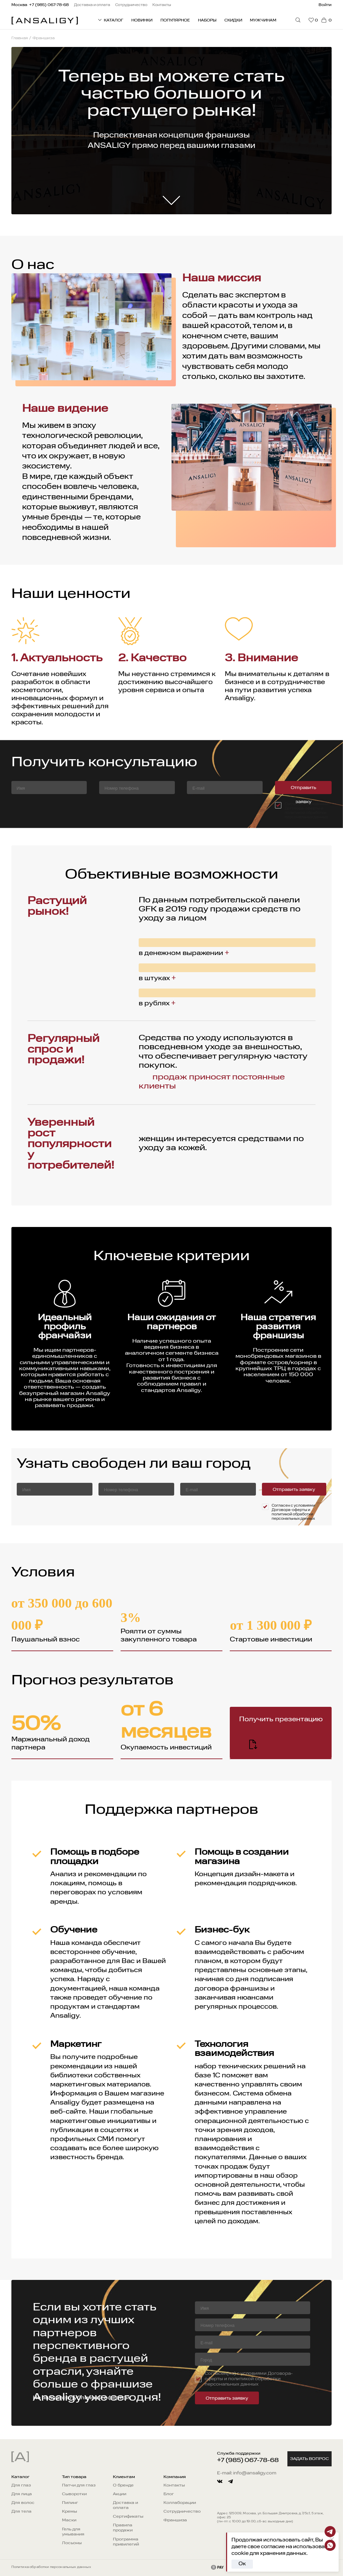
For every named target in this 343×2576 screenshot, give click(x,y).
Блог (168, 2494)
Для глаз (21, 2485)
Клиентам (124, 2477)
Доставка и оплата (125, 2505)
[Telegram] (330, 2531)
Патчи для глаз (78, 2485)
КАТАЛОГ (110, 19)
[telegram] (230, 2481)
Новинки (141, 20)
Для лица (21, 2494)
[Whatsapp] (330, 2545)
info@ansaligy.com (254, 2473)
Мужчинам (263, 20)
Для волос (23, 2503)
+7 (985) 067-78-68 (248, 2460)
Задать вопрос (309, 2459)
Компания (174, 2477)
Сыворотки (74, 2494)
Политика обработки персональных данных (51, 2567)
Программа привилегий (126, 2541)
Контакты (174, 2485)
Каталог (20, 2477)
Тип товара (74, 2477)
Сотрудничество (182, 2512)
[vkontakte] (219, 2481)
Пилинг (70, 2503)
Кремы (69, 2512)
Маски (69, 2520)
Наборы (207, 20)
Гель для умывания (73, 2531)
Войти (325, 5)
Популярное (175, 20)
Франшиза (175, 2520)
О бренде (123, 2485)
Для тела (21, 2512)
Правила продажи (123, 2527)
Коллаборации (179, 2503)
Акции (119, 2494)
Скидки (233, 20)
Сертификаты (128, 2517)
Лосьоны (72, 2543)
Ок (242, 2564)
